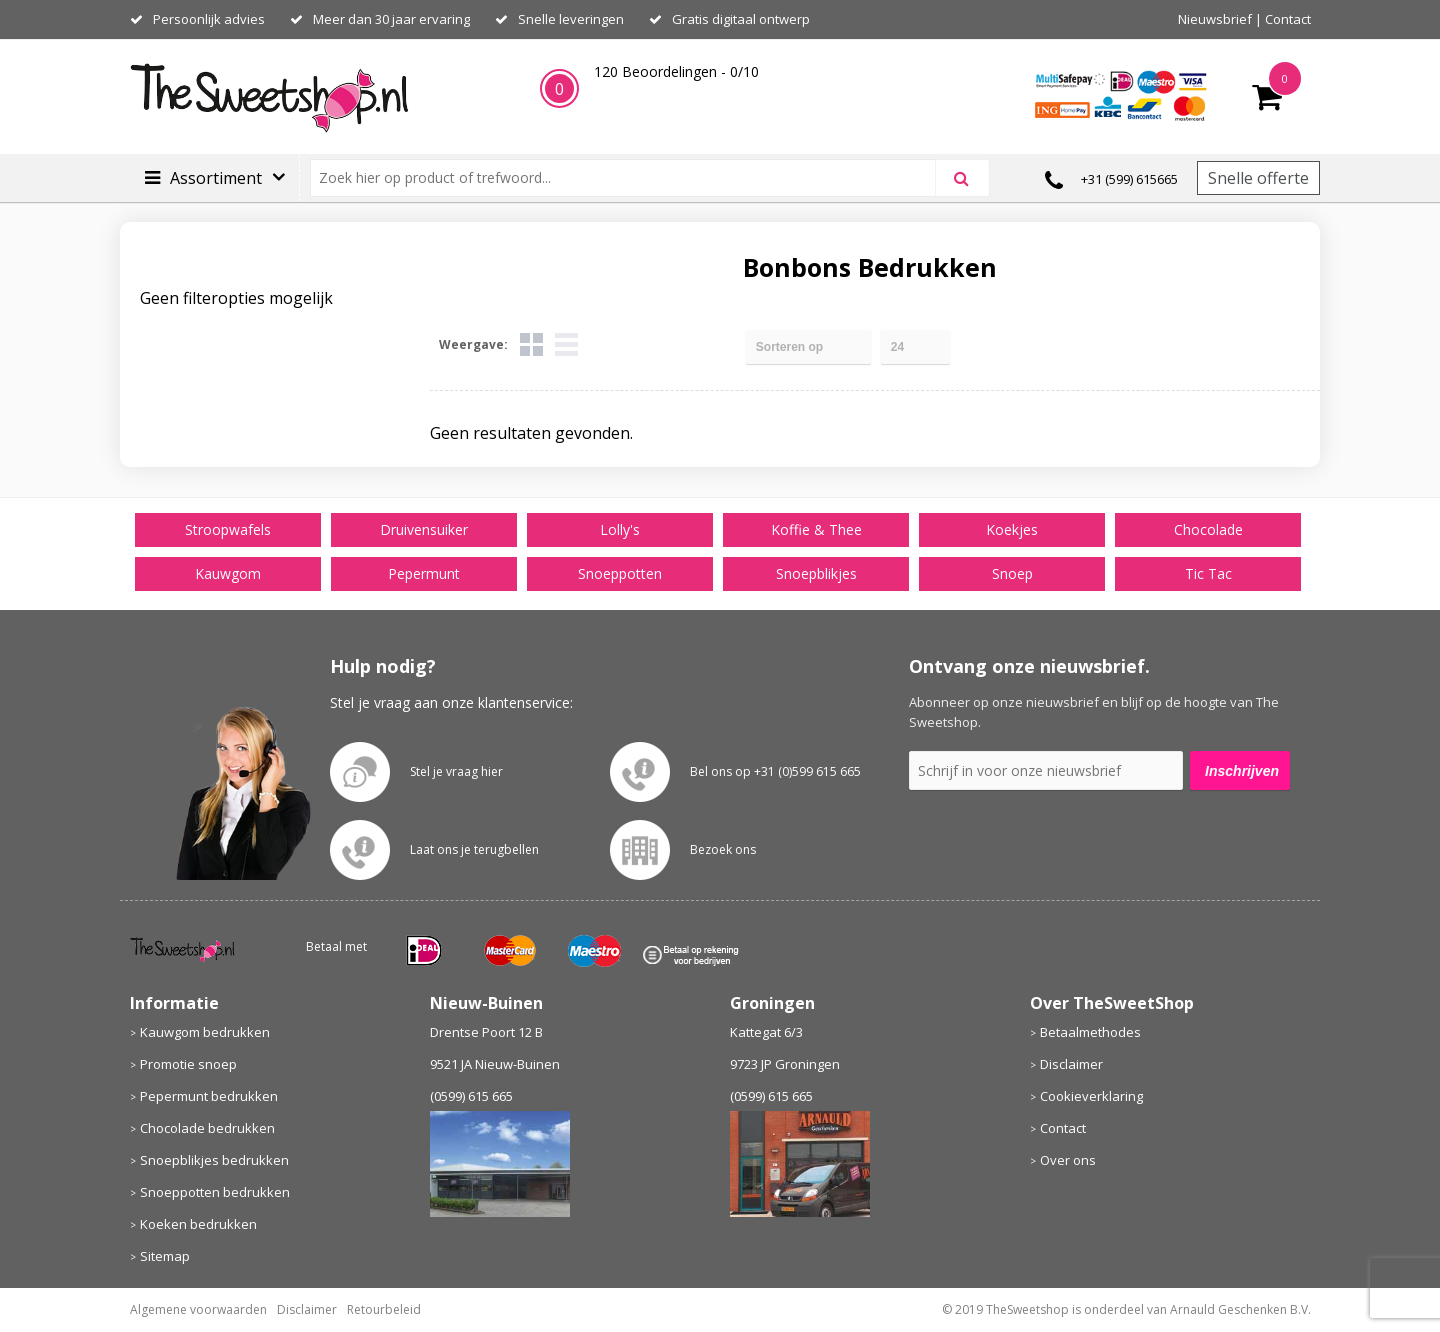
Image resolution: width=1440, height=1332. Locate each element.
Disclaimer (1071, 1064)
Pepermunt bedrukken (209, 1096)
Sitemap (165, 1256)
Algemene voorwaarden (198, 1309)
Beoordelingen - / (676, 71)
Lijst (566, 344)
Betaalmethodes (1090, 1032)
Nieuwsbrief (1215, 19)
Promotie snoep (188, 1064)
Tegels (531, 344)
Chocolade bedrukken (207, 1128)
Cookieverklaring (1091, 1096)
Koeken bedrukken (198, 1224)
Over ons (1068, 1160)
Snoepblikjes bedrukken (214, 1160)
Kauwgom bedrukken (205, 1032)
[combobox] (631, 178)
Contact (1288, 19)
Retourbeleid (384, 1309)
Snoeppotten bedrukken (215, 1192)
